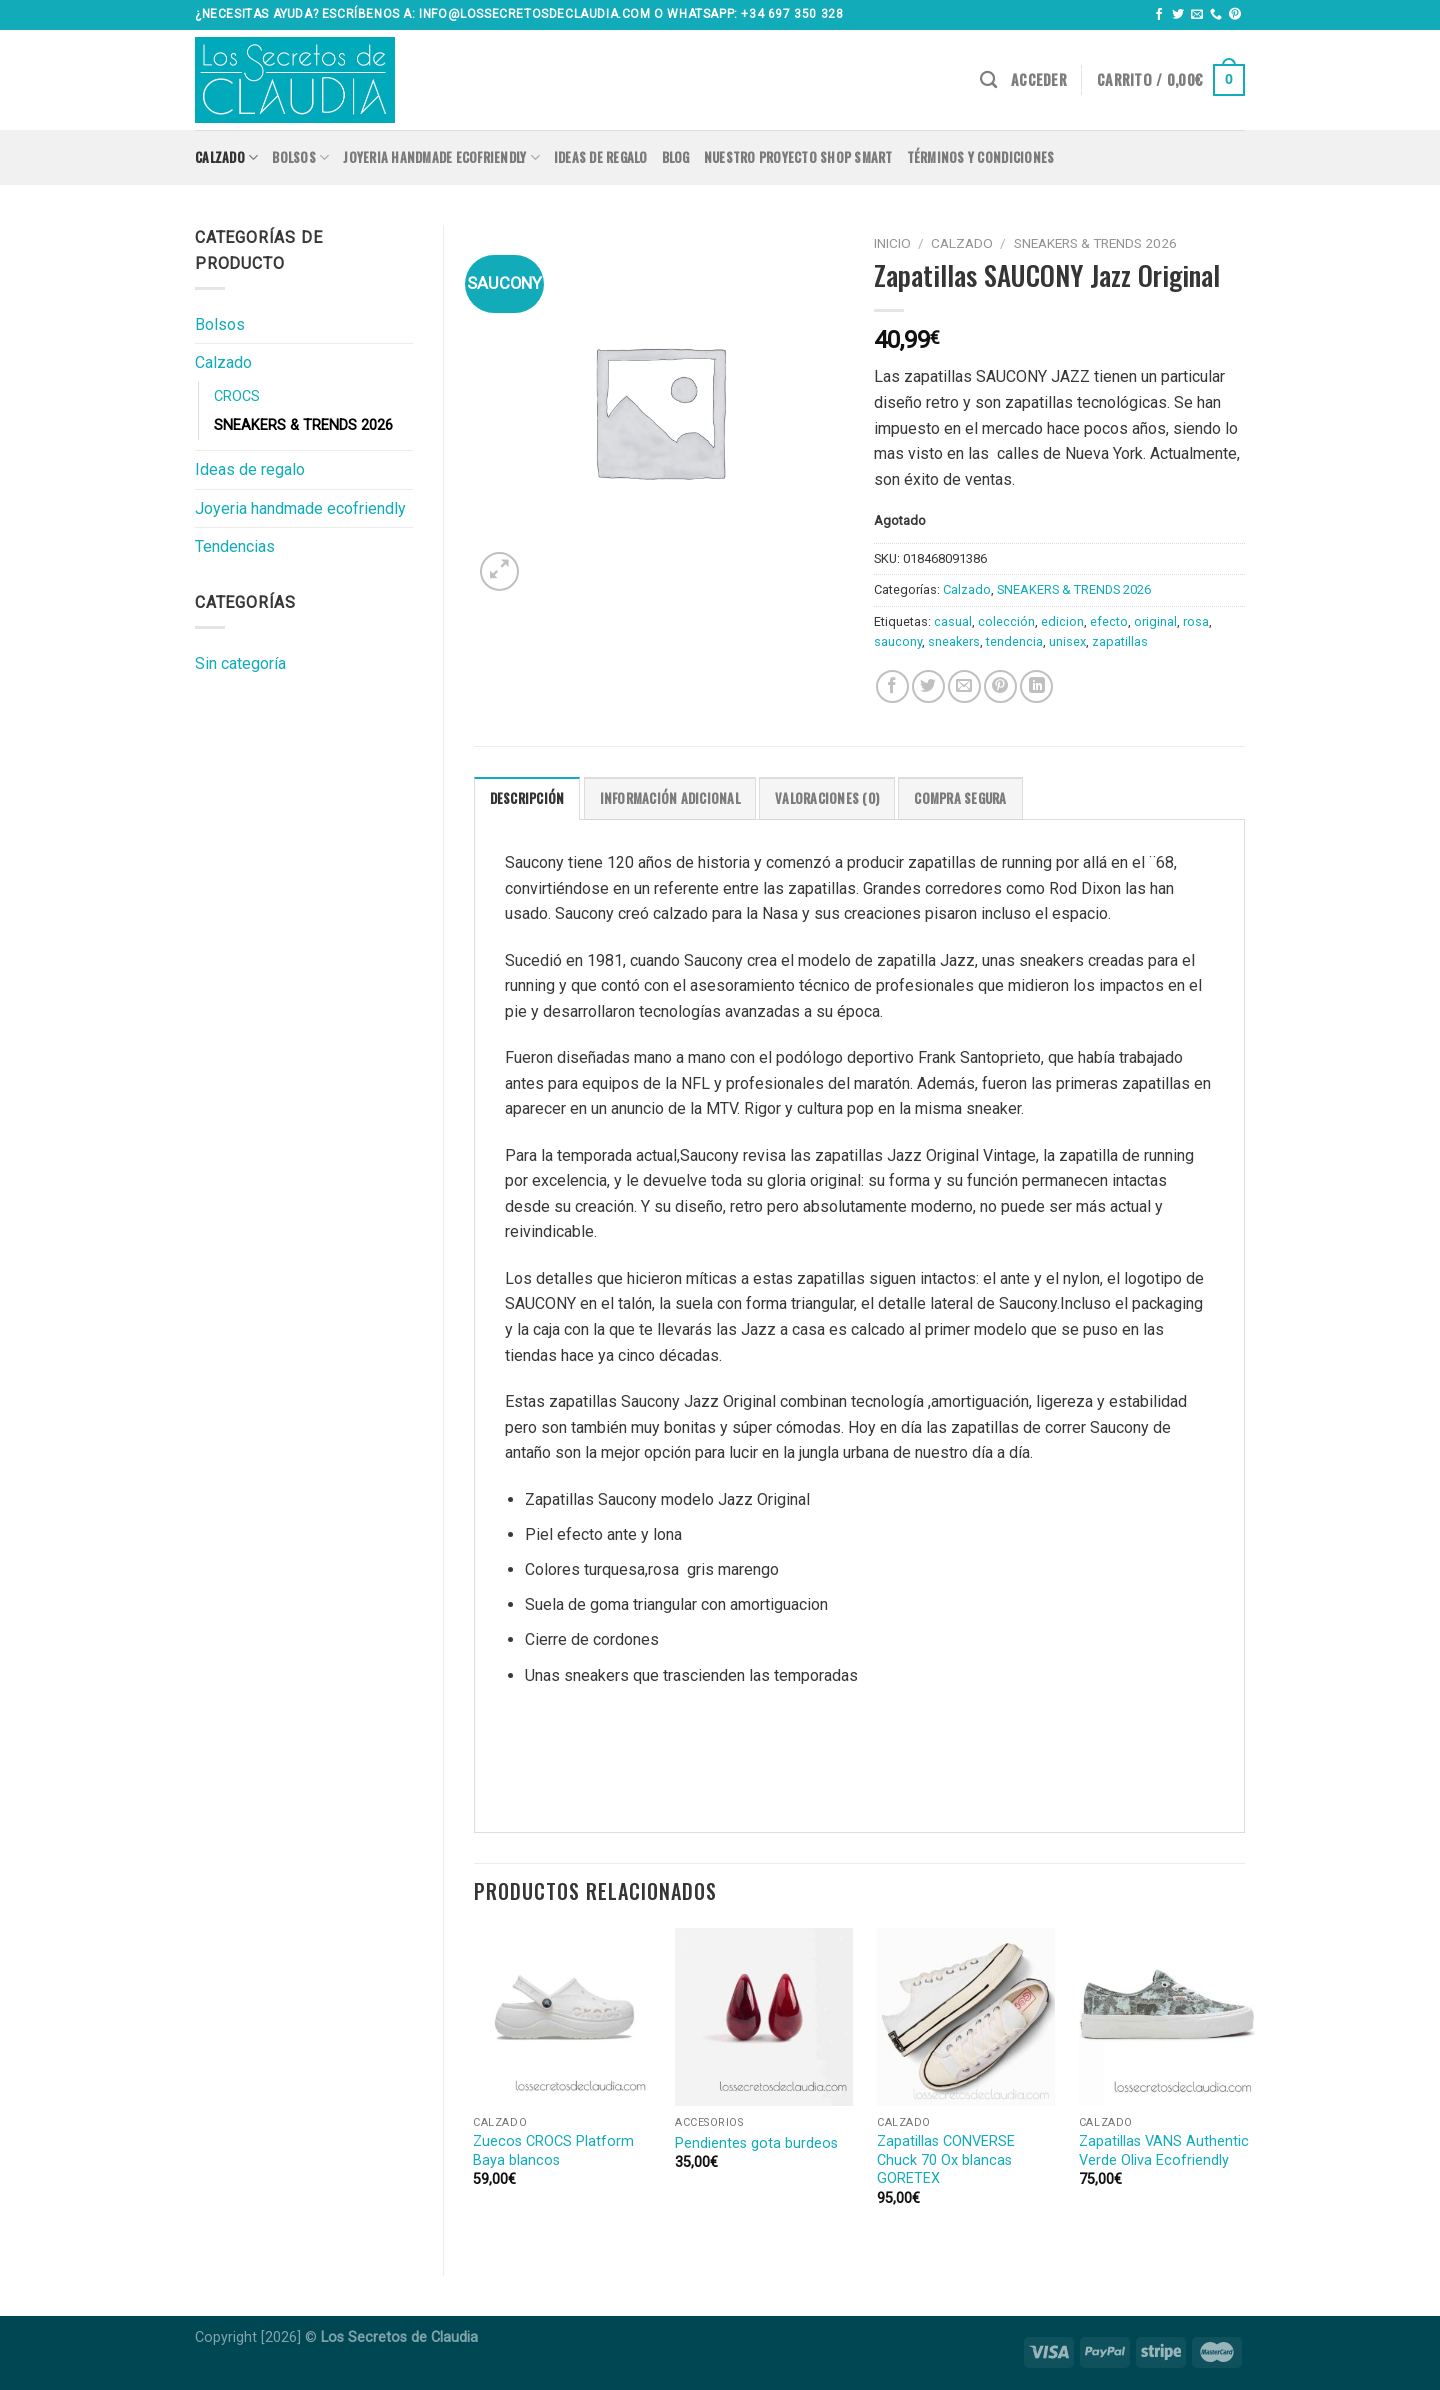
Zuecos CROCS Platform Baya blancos (553, 2151)
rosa (1196, 621)
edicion (1062, 621)
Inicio (892, 243)
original (1155, 621)
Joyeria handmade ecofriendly (441, 158)
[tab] (527, 798)
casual (953, 621)
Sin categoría (240, 663)
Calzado (226, 158)
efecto (1109, 621)
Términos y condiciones (981, 157)
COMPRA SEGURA (960, 798)
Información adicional (670, 798)
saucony (898, 641)
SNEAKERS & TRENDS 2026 (303, 425)
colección (1006, 621)
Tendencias (235, 546)
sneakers (954, 641)
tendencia (1014, 641)
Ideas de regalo (601, 157)
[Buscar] (988, 80)
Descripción (527, 798)
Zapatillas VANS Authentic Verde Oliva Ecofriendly (1164, 2151)
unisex (1067, 641)
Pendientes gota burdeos (756, 2143)
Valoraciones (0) (827, 798)
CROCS (237, 396)
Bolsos (300, 158)
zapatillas (1120, 641)
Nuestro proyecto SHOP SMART (798, 157)
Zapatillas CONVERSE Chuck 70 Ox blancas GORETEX (946, 2160)
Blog (676, 157)
